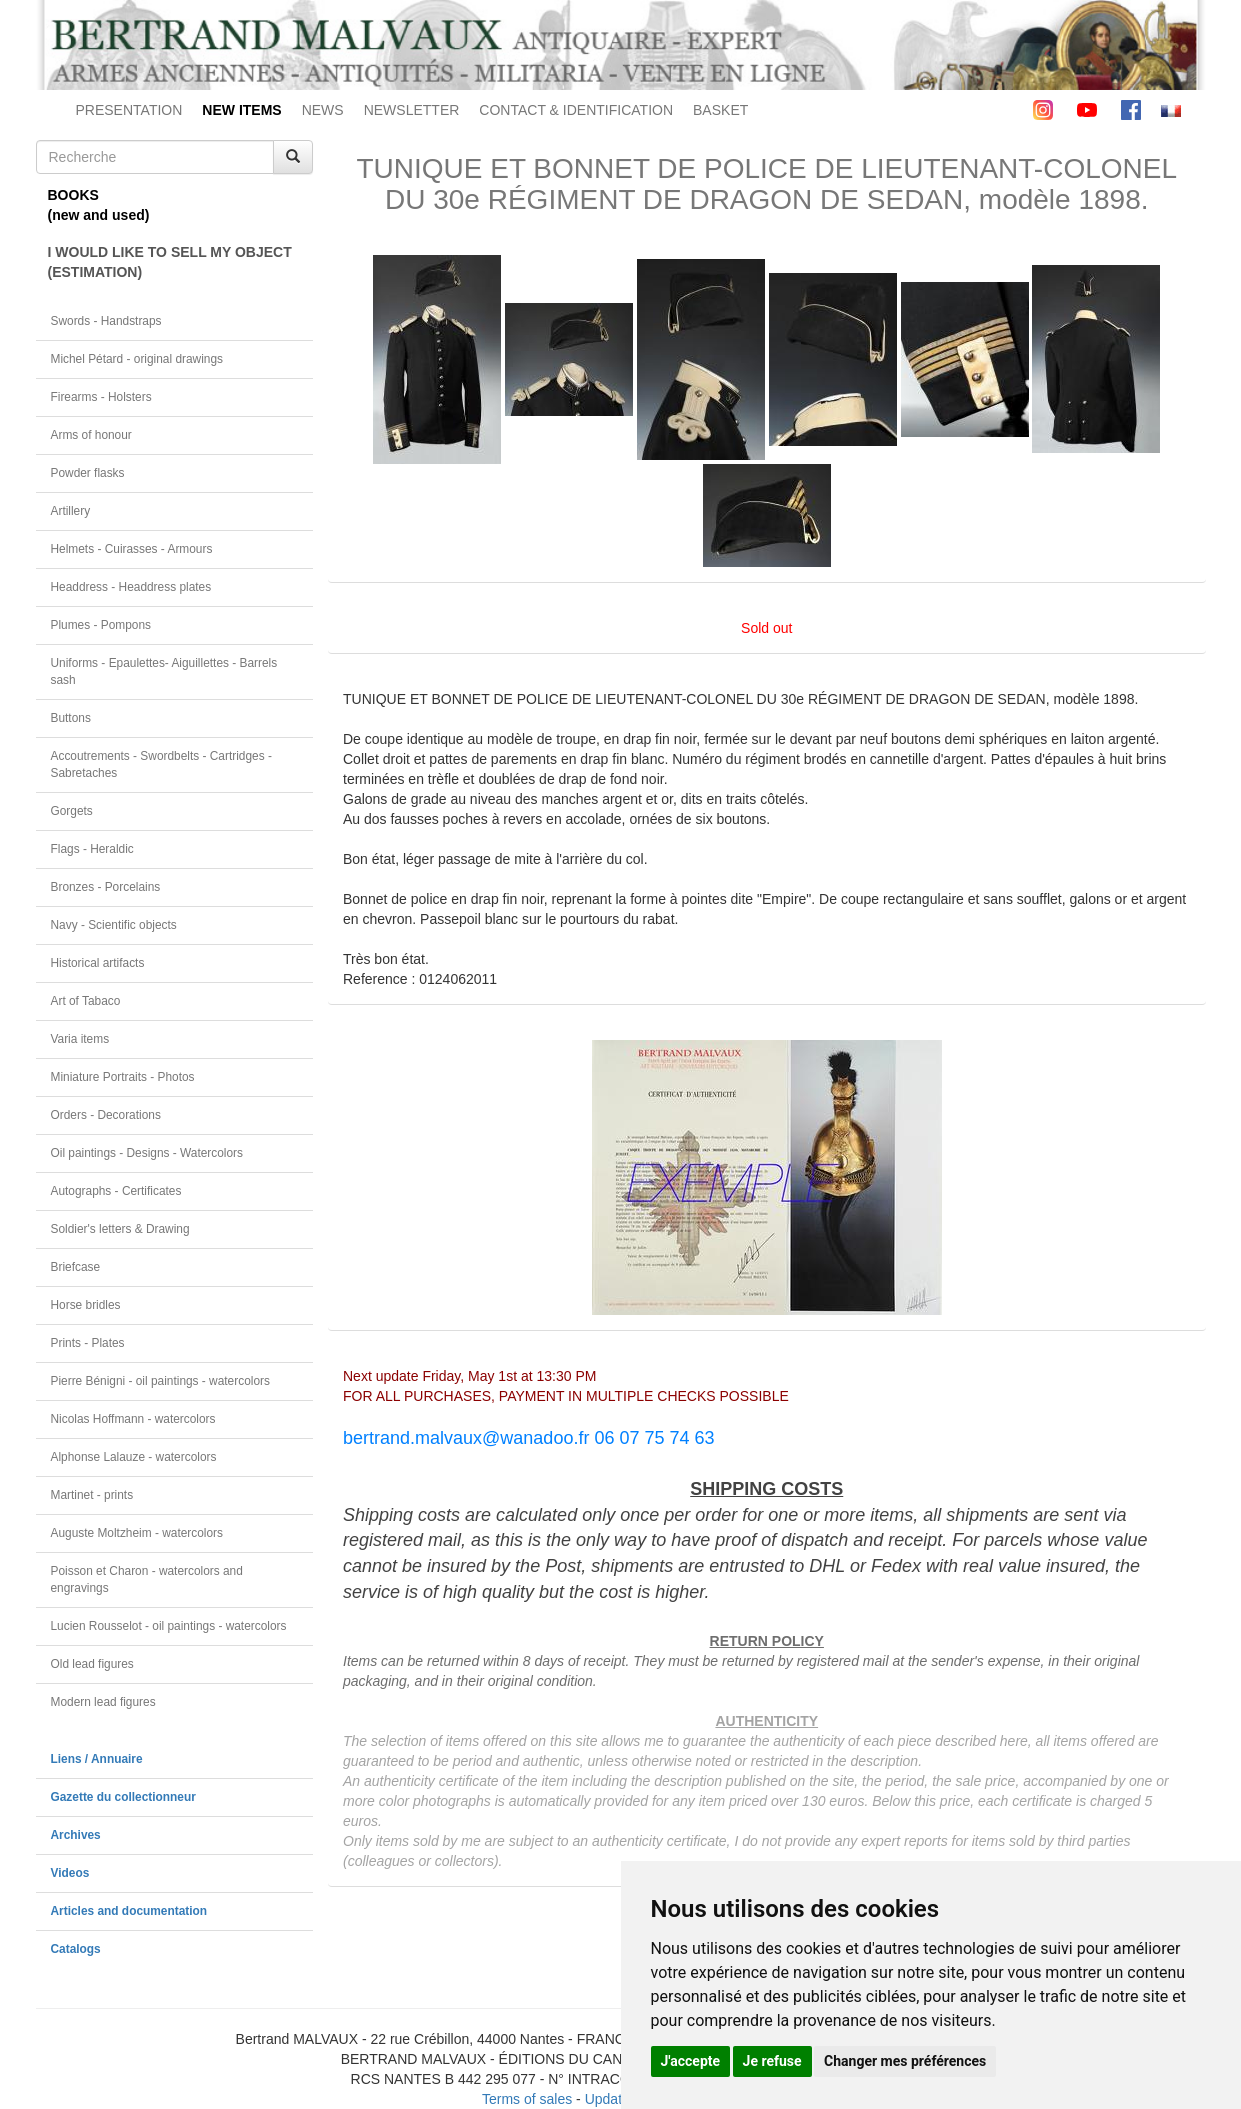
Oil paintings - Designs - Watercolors (147, 1153)
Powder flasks (88, 473)
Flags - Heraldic (92, 849)
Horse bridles (86, 1305)
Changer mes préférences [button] (905, 2061)
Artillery (71, 511)
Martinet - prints (92, 1495)
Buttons (71, 718)
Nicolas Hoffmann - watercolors (133, 1419)
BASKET (720, 110)
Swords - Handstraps (106, 321)
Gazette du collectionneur (123, 1797)
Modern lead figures (103, 1702)
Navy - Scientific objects (114, 925)
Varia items (80, 1039)
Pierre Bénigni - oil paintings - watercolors (160, 1381)
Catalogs (76, 1949)
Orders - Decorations (106, 1115)
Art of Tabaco (86, 1001)
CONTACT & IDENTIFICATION (576, 110)
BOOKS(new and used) (99, 205)
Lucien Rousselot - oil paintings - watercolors (169, 1626)
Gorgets (72, 811)
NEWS (323, 110)
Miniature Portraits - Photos (123, 1077)
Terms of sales (527, 2099)
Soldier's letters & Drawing (120, 1229)
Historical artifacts (98, 963)
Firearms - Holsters (101, 397)
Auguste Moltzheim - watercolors (137, 1533)
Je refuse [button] (772, 2061)
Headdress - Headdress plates (131, 587)
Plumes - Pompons (101, 625)
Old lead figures (92, 1664)
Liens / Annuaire (97, 1759)
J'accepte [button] (691, 2061)
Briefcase (76, 1267)
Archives (76, 1835)
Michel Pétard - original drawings (137, 359)
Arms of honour (91, 435)
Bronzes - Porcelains (106, 887)
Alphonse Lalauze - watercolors (134, 1457)
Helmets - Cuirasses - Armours (132, 549)
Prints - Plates (88, 1343)
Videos (70, 1873)
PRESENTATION (129, 110)
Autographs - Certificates (116, 1191)
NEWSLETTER (412, 110)
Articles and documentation (129, 1911)
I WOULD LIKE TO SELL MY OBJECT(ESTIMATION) (170, 262)
